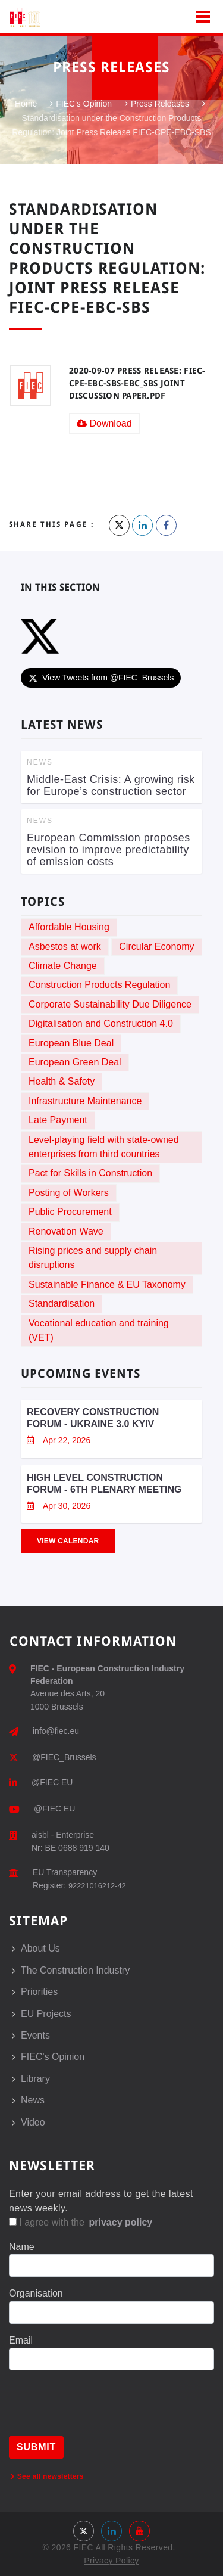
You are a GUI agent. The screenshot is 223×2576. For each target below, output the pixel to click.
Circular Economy (156, 946)
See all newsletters (47, 2476)
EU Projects (46, 2014)
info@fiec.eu (56, 1731)
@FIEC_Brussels (64, 1757)
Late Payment (58, 1120)
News (33, 2100)
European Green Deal (75, 1062)
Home (26, 104)
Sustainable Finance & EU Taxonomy (107, 1284)
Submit (36, 2447)
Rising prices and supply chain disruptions (93, 1257)
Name (21, 2247)
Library (35, 2079)
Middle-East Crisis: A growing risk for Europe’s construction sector (111, 785)
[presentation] (99, 2412)
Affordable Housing (69, 927)
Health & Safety (62, 1081)
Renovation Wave (66, 1231)
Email (21, 2340)
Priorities (39, 1992)
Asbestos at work (65, 946)
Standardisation (62, 1303)
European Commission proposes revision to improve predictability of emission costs (108, 850)
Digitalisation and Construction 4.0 (101, 1023)
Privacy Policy (111, 2560)
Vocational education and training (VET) (99, 1330)
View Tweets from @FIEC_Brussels (101, 677)
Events (35, 2035)
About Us (40, 1948)
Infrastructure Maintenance (85, 1101)
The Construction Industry (75, 1970)
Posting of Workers (69, 1193)
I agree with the (81, 2222)
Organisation (36, 2293)
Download (104, 423)
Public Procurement (70, 1212)
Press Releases (160, 104)
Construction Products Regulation (99, 985)
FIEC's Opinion (84, 104)
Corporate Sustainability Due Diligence (110, 1004)
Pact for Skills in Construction (90, 1173)
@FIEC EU (52, 1782)
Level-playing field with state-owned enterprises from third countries (104, 1147)
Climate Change (63, 966)
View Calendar (68, 1541)
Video (33, 2122)
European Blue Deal (71, 1043)
